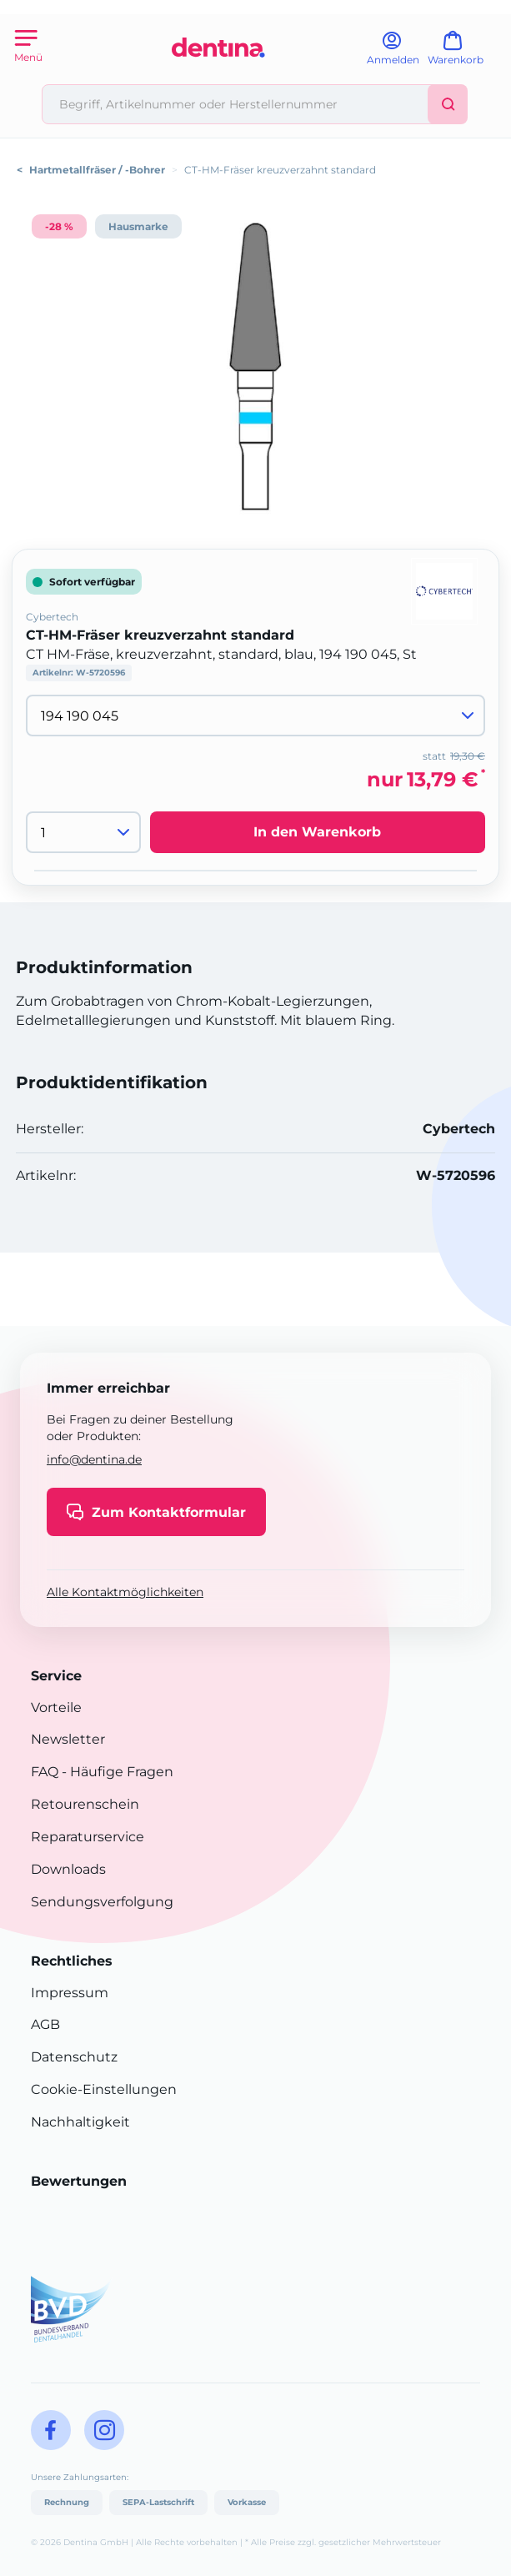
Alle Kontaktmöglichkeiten (125, 1591)
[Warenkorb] (463, 54)
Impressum (69, 1993)
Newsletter (68, 1739)
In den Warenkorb (317, 832)
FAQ (44, 1772)
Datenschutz (74, 2057)
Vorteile (56, 1707)
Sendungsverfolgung (102, 1902)
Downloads (68, 1869)
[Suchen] (448, 104)
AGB (45, 2024)
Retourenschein (85, 1804)
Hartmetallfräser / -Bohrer (97, 169)
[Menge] (83, 832)
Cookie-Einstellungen (104, 2089)
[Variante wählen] (255, 715)
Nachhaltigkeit (80, 2122)
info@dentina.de (94, 1459)
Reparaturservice (87, 1837)
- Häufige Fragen (115, 1772)
